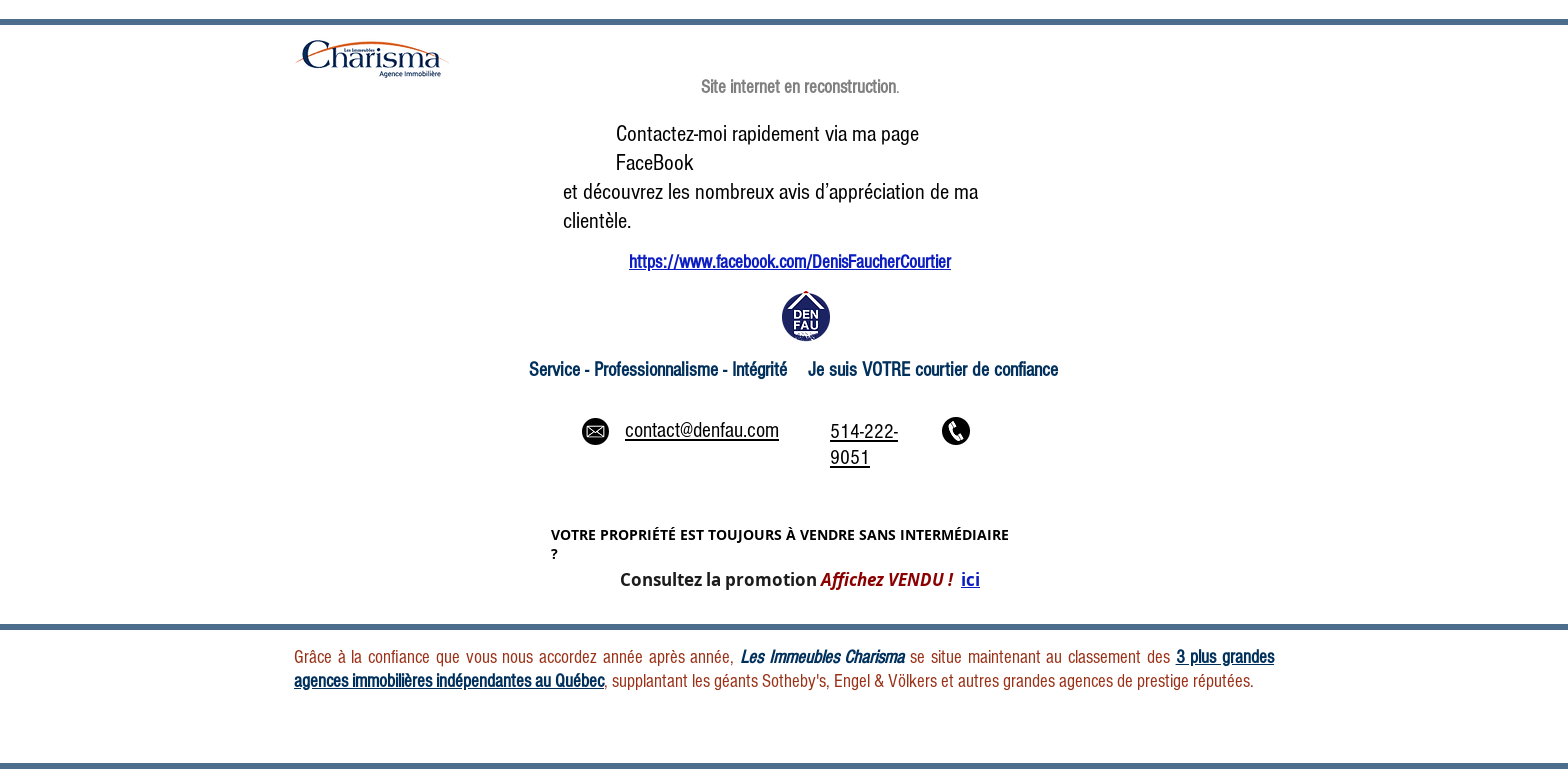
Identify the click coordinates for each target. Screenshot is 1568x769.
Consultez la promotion (800, 579)
